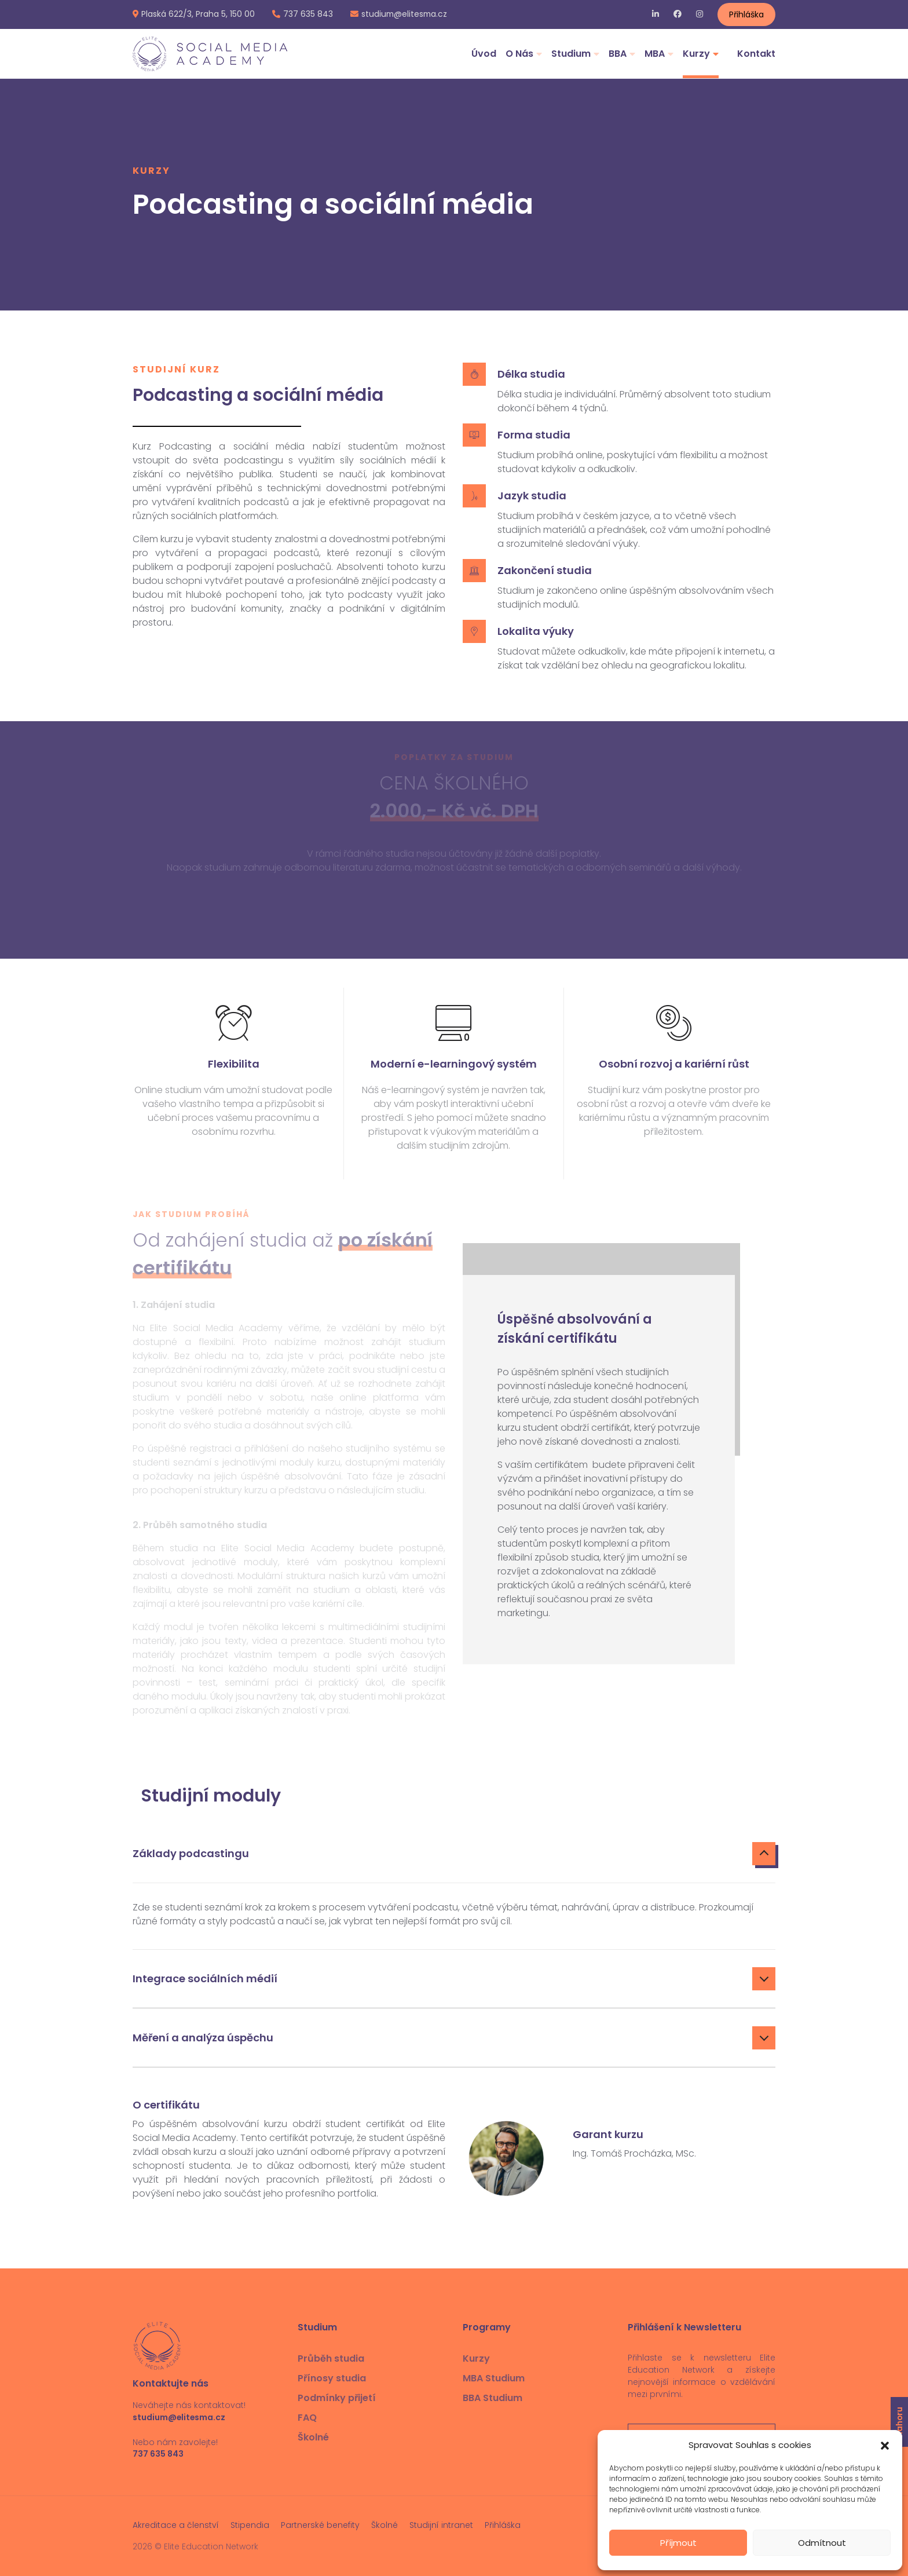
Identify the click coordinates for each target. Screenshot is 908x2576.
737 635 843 (308, 14)
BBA (618, 53)
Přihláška (746, 14)
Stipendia (249, 2525)
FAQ (307, 2417)
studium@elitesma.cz (404, 14)
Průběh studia (331, 2358)
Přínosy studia (332, 2378)
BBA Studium (492, 2398)
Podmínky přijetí (337, 2398)
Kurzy (696, 53)
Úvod (483, 53)
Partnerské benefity (320, 2525)
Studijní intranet (441, 2525)
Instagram (700, 14)
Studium (571, 53)
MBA (655, 53)
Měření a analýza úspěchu (454, 2037)
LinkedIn (656, 14)
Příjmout (678, 2543)
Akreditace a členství (176, 2525)
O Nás (519, 53)
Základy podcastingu (454, 1853)
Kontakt (756, 53)
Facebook (677, 14)
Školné (313, 2437)
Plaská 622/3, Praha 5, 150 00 (198, 14)
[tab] (454, 1862)
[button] (885, 2445)
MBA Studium (494, 2378)
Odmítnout (822, 2543)
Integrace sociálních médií (454, 1978)
